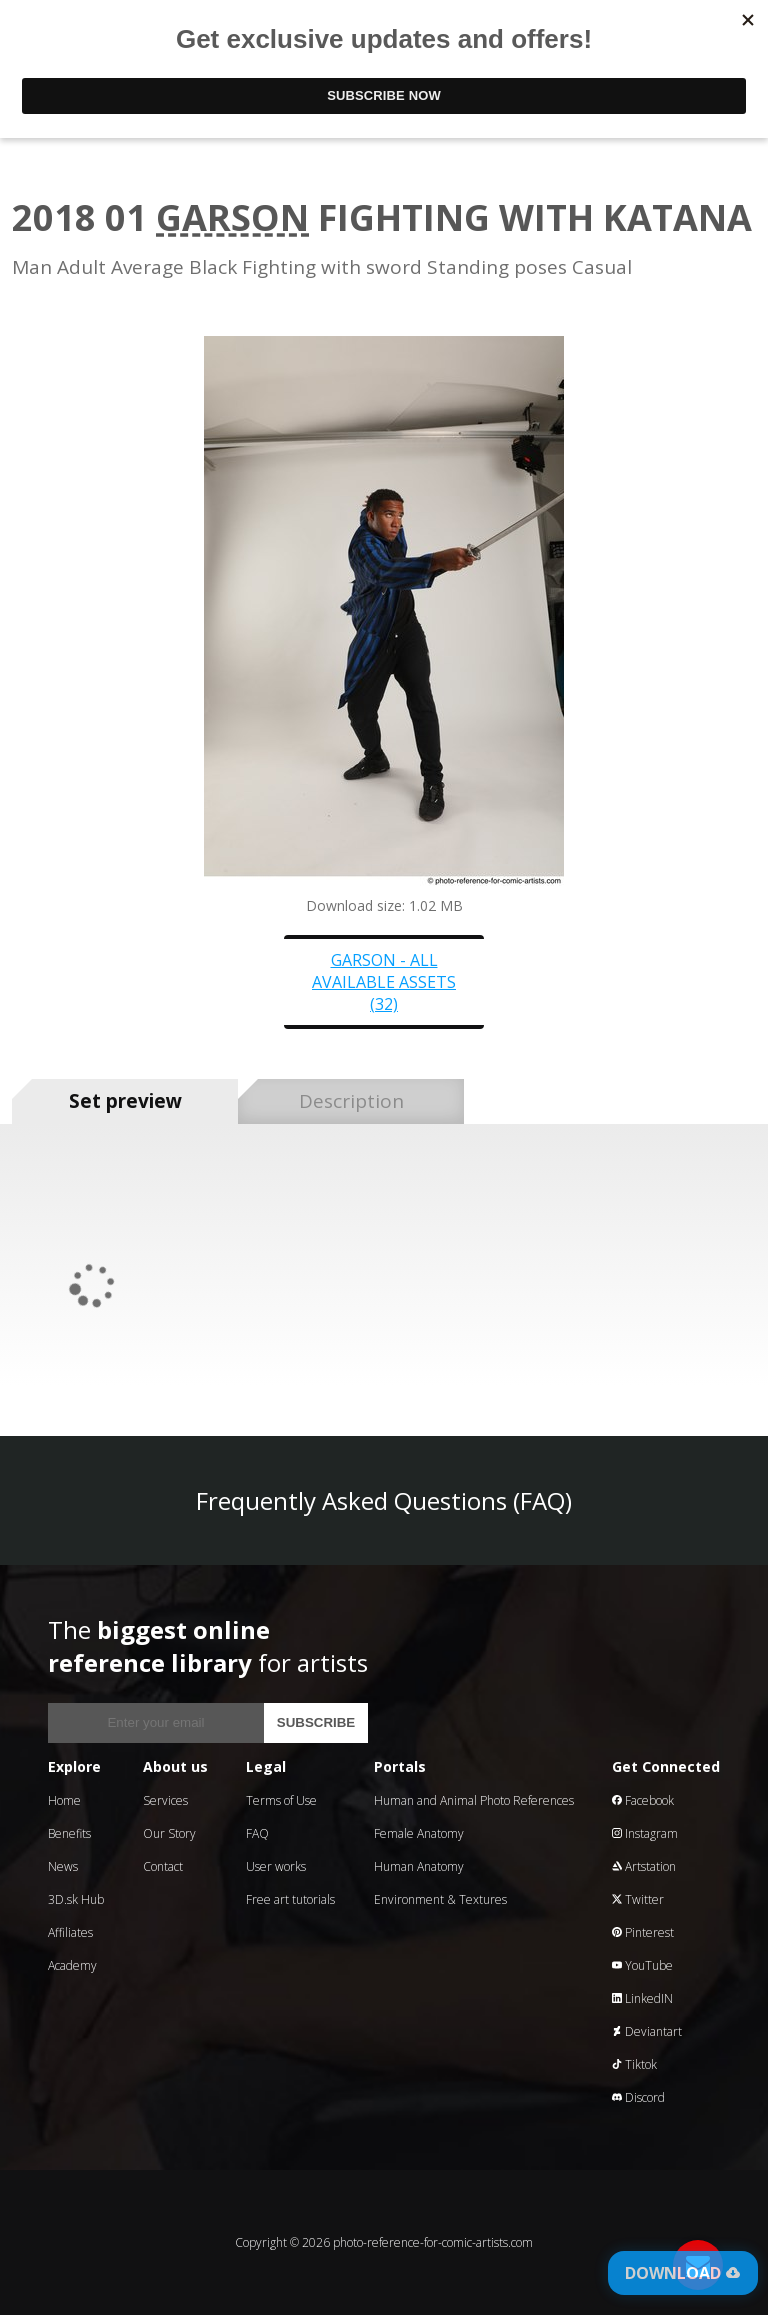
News (63, 1866)
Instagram (645, 1833)
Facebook (643, 1800)
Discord (638, 2097)
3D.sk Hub (76, 1899)
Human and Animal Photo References (474, 1800)
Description (351, 1101)
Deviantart (647, 2031)
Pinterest (643, 1932)
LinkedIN (642, 1998)
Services (165, 1800)
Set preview (125, 1101)
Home (64, 1800)
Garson (232, 217)
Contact (163, 1866)
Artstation (644, 1866)
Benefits (69, 1833)
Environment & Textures (440, 1899)
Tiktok (634, 2064)
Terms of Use (281, 1800)
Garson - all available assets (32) (384, 982)
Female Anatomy (419, 1833)
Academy (72, 1965)
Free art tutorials (290, 1899)
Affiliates (70, 1932)
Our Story (169, 1833)
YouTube (642, 1965)
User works (276, 1866)
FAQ (257, 1833)
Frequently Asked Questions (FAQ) (384, 1500)
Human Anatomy (419, 1866)
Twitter (638, 1899)
